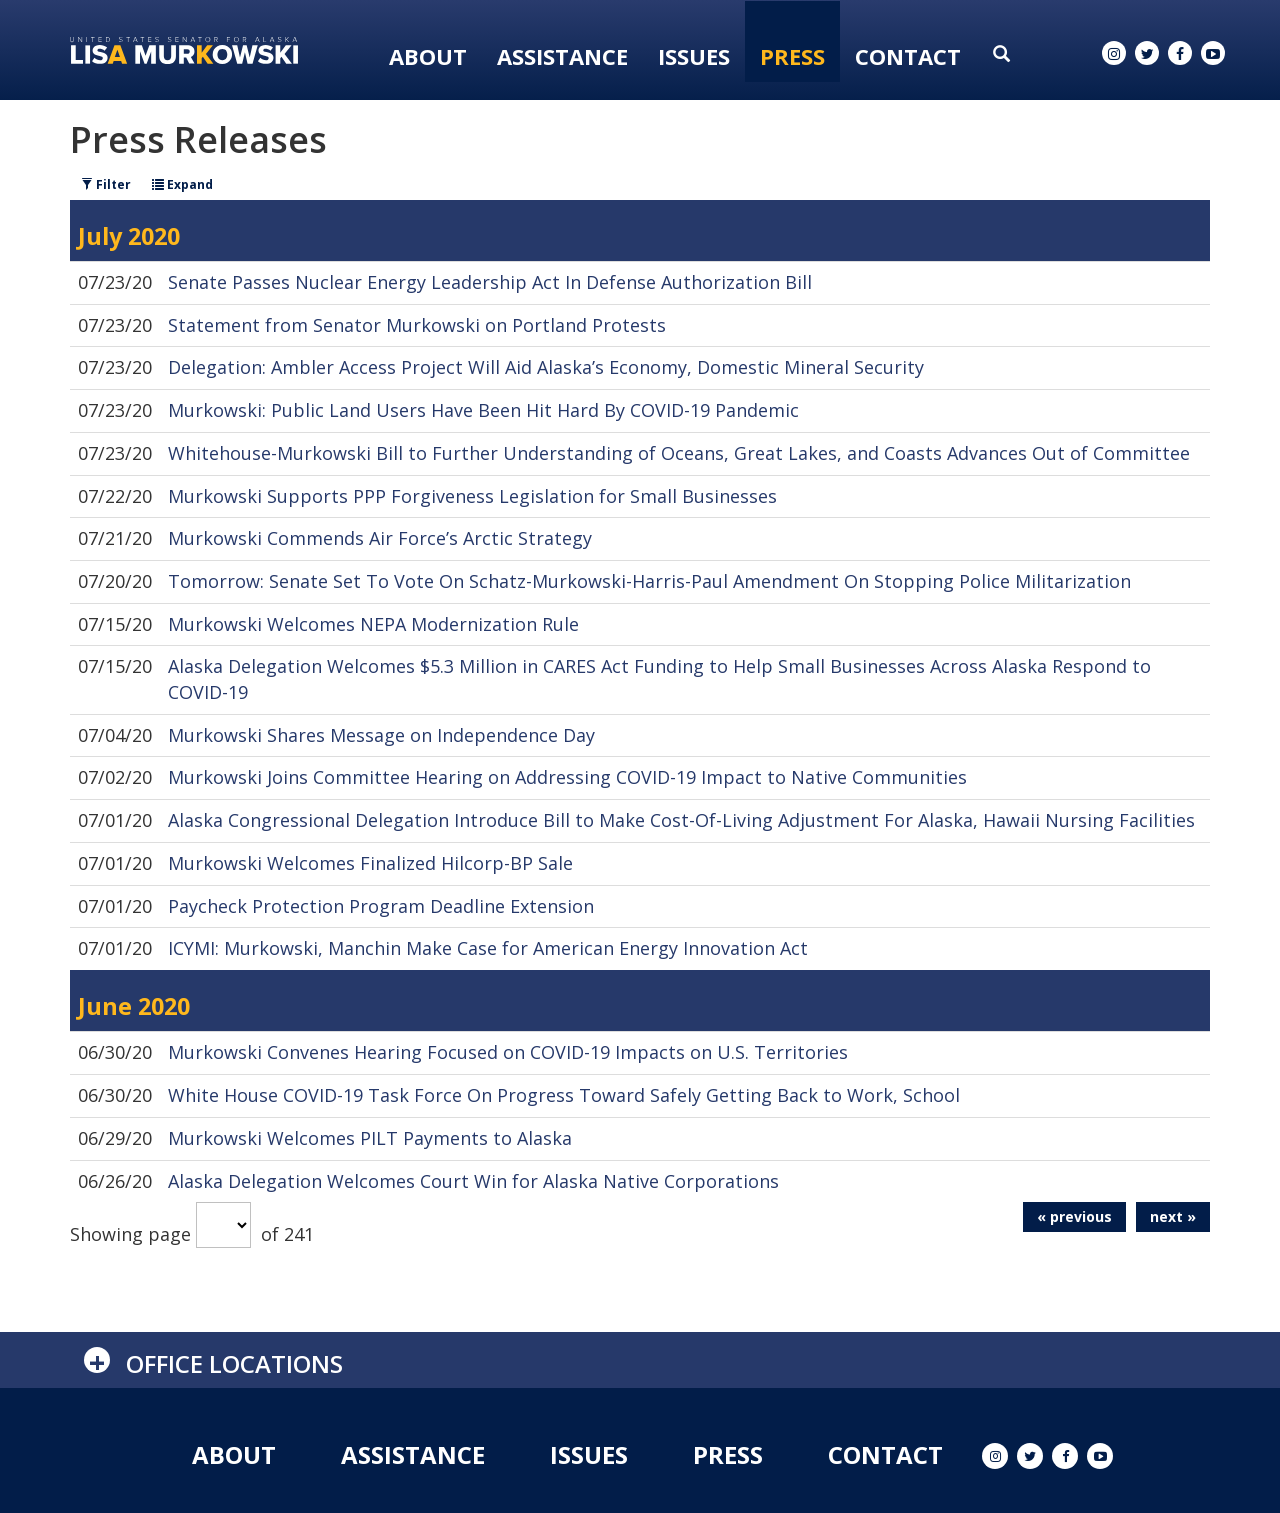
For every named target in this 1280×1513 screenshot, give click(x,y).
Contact (908, 56)
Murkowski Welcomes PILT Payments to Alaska (370, 1138)
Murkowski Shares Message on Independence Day (381, 735)
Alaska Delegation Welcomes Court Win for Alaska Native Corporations (473, 1181)
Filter (106, 184)
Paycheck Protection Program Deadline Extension (381, 906)
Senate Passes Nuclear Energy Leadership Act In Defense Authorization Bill (490, 282)
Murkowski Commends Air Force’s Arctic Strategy (380, 538)
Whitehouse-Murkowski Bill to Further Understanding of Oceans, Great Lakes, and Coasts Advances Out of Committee (679, 453)
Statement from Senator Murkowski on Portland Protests (417, 325)
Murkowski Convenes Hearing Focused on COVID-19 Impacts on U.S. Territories (508, 1052)
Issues (694, 56)
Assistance (562, 56)
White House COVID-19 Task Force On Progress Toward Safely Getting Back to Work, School (564, 1095)
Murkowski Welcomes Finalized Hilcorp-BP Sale (370, 863)
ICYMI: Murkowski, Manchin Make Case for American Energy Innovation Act (488, 948)
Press (792, 56)
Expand (182, 184)
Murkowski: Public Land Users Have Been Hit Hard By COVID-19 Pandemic (483, 410)
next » (1173, 1216)
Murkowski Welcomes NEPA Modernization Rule (373, 624)
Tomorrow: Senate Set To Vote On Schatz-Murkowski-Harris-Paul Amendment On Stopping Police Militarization (649, 581)
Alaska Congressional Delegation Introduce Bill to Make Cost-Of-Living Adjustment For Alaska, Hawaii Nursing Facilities (681, 820)
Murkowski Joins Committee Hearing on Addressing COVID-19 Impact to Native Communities (567, 777)
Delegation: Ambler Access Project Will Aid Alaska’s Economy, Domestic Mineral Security (546, 367)
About (428, 56)
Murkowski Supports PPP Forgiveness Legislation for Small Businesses (472, 496)
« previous (1074, 1216)
